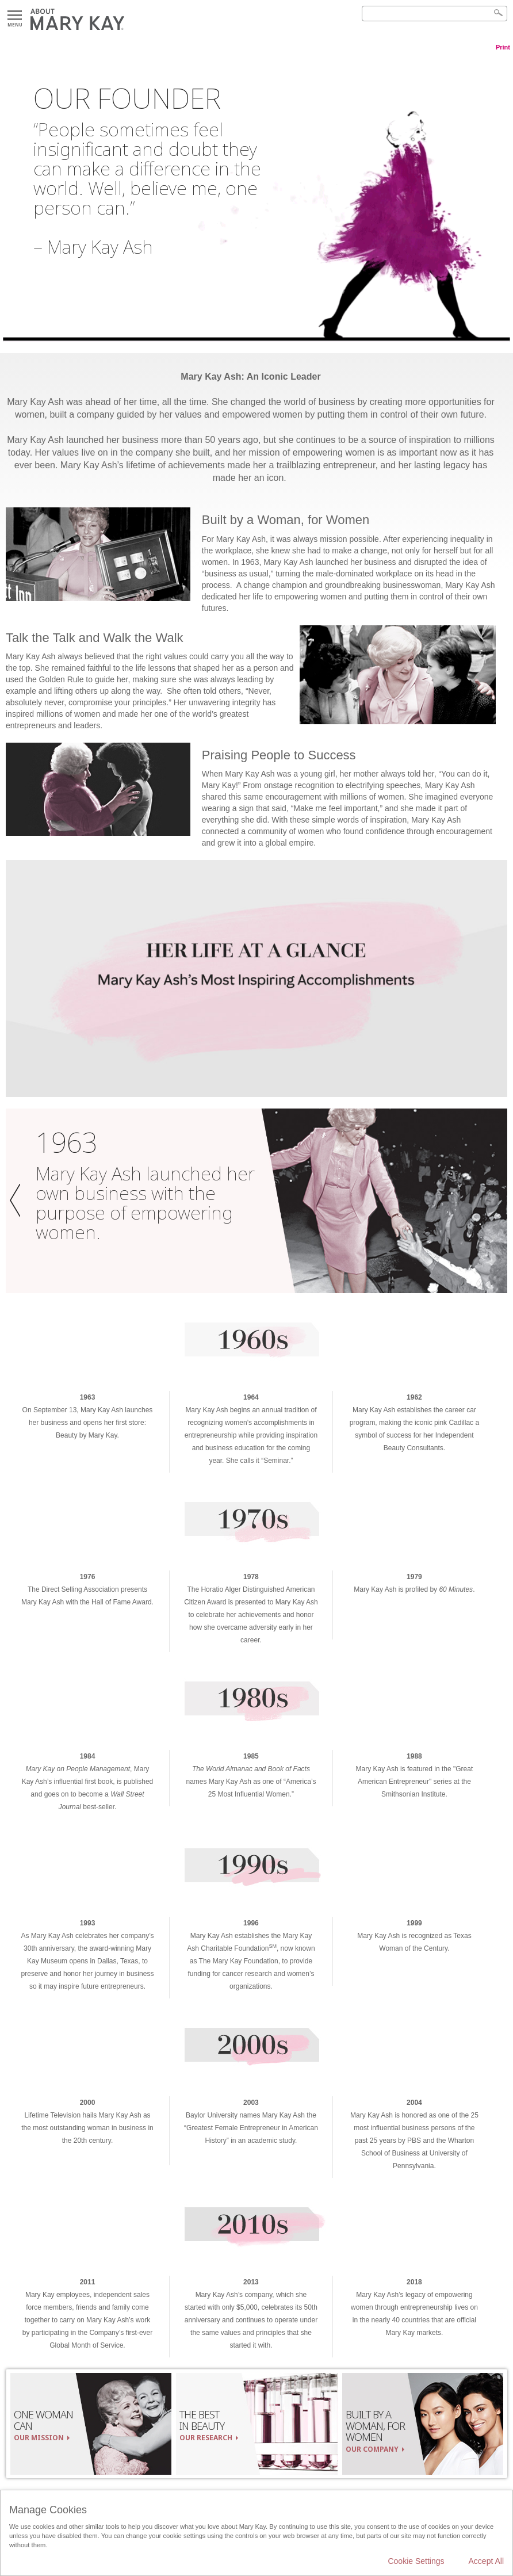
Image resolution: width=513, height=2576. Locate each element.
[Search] (434, 13)
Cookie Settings (416, 2561)
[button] (18, 1201)
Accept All (486, 2561)
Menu (14, 15)
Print (503, 47)
